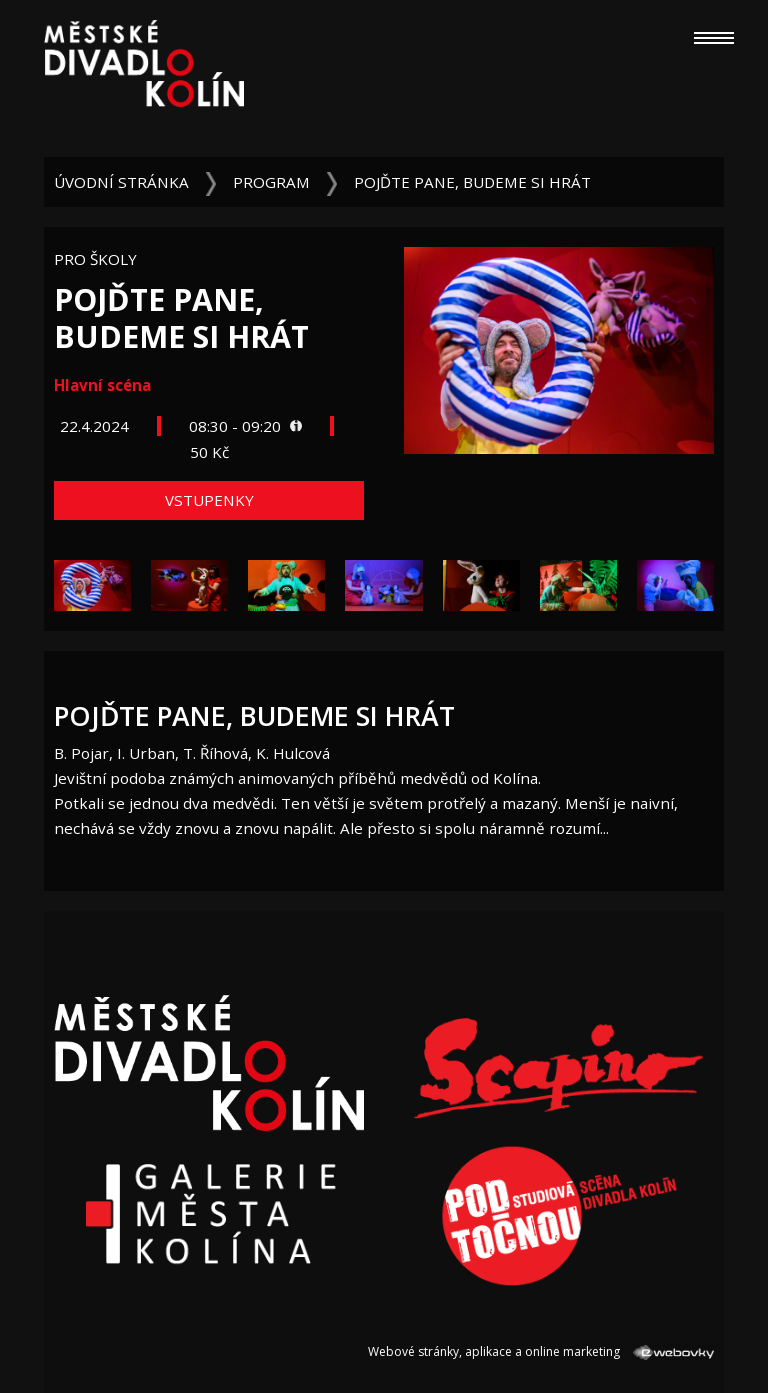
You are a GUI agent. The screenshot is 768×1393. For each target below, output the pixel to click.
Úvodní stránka (121, 182)
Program (271, 182)
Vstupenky (209, 500)
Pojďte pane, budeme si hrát (472, 182)
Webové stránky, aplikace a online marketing (541, 1351)
